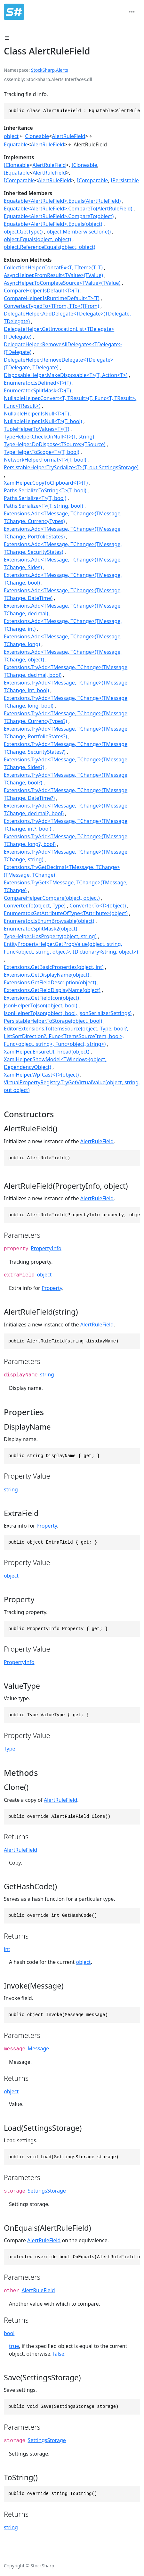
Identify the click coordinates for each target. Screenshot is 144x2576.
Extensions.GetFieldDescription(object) (50, 982)
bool (9, 2333)
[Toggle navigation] (132, 11)
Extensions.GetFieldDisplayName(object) (52, 990)
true (14, 2346)
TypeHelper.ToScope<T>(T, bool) (41, 451)
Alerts (62, 70)
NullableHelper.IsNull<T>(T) (36, 413)
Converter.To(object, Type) (35, 905)
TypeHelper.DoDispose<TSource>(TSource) (54, 444)
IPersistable (125, 180)
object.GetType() (23, 231)
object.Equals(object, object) (37, 239)
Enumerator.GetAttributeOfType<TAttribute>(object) (66, 913)
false (58, 2353)
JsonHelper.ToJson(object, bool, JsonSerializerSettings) (68, 1013)
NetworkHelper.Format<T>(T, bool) (45, 459)
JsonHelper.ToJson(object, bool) (40, 1005)
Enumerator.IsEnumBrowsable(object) (49, 920)
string (47, 1374)
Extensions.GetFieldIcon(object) (41, 997)
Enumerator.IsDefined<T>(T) (37, 382)
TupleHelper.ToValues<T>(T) (36, 428)
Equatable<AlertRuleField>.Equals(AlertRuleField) (62, 200)
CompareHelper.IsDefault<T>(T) (41, 290)
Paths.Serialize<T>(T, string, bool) (43, 505)
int (7, 1949)
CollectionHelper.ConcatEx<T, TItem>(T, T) (53, 267)
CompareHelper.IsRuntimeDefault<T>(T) (51, 298)
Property (52, 1288)
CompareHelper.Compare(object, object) (52, 897)
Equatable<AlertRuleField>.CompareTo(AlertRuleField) (68, 208)
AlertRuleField (68, 136)
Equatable (16, 144)
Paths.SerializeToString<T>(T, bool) (45, 490)
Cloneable (37, 136)
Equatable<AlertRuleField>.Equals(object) (53, 223)
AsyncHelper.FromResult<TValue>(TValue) (53, 275)
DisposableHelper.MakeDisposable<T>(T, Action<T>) (65, 375)
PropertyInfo (46, 1248)
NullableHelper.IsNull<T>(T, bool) (43, 421)
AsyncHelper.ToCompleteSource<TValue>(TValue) (62, 282)
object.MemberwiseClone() (79, 231)
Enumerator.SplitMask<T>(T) (37, 390)
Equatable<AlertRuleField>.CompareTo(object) (59, 216)
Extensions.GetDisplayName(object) (46, 974)
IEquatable (17, 172)
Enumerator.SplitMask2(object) (40, 928)
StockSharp (43, 70)
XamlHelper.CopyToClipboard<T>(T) (46, 482)
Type (9, 1748)
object (11, 136)
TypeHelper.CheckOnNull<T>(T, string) (49, 436)
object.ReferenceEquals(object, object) (49, 246)
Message (38, 2048)
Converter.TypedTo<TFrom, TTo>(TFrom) (51, 305)
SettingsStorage (47, 2190)
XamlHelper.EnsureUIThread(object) (46, 1051)
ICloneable (16, 164)
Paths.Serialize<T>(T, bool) (35, 498)
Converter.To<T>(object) (97, 905)
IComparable (19, 180)
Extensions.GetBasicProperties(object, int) (54, 967)
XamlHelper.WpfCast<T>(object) (41, 1074)
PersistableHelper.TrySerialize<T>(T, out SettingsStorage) (71, 467)
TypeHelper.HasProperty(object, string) (50, 936)
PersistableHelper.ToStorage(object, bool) (53, 1020)
